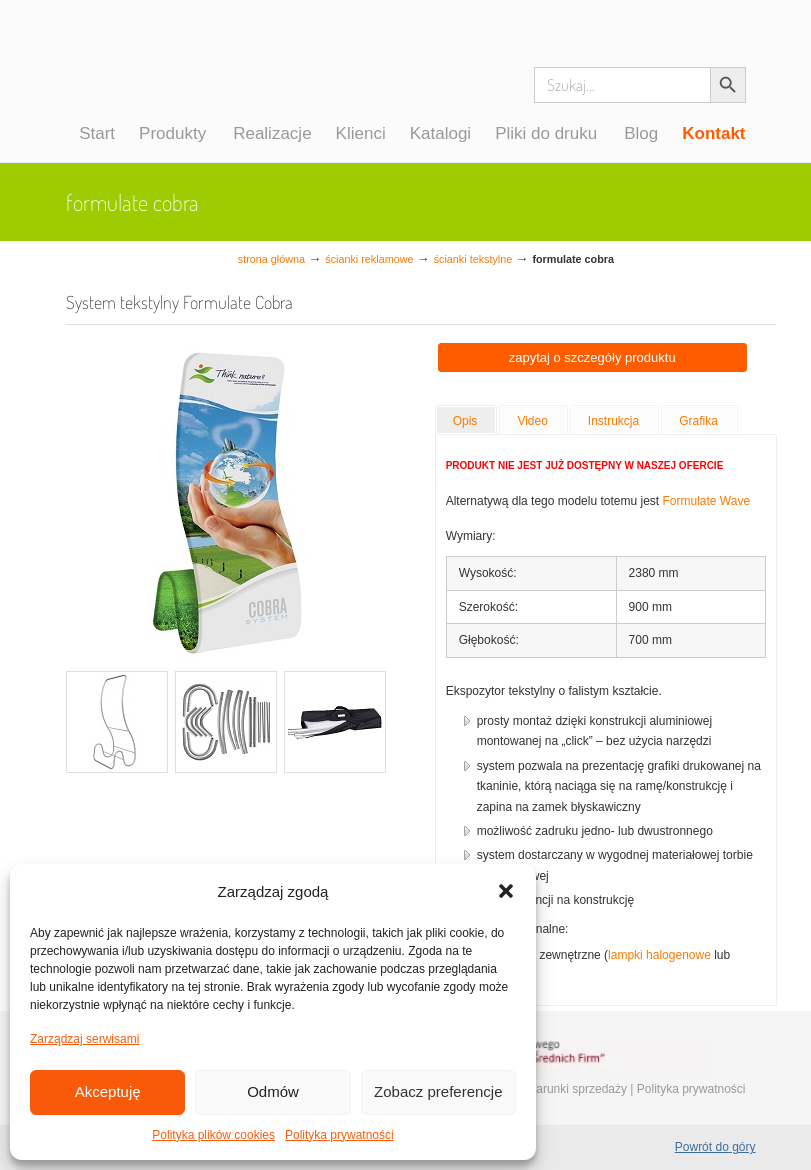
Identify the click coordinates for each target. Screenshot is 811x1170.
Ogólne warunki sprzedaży (556, 1089)
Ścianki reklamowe (369, 259)
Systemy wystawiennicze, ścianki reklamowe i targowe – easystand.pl (153, 84)
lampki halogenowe (659, 955)
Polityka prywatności (339, 1135)
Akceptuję (108, 1091)
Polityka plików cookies (213, 1135)
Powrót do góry (715, 1147)
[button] (506, 891)
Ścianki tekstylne (473, 259)
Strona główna (271, 259)
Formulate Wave (706, 501)
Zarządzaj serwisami (84, 1039)
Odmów (273, 1091)
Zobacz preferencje (438, 1091)
